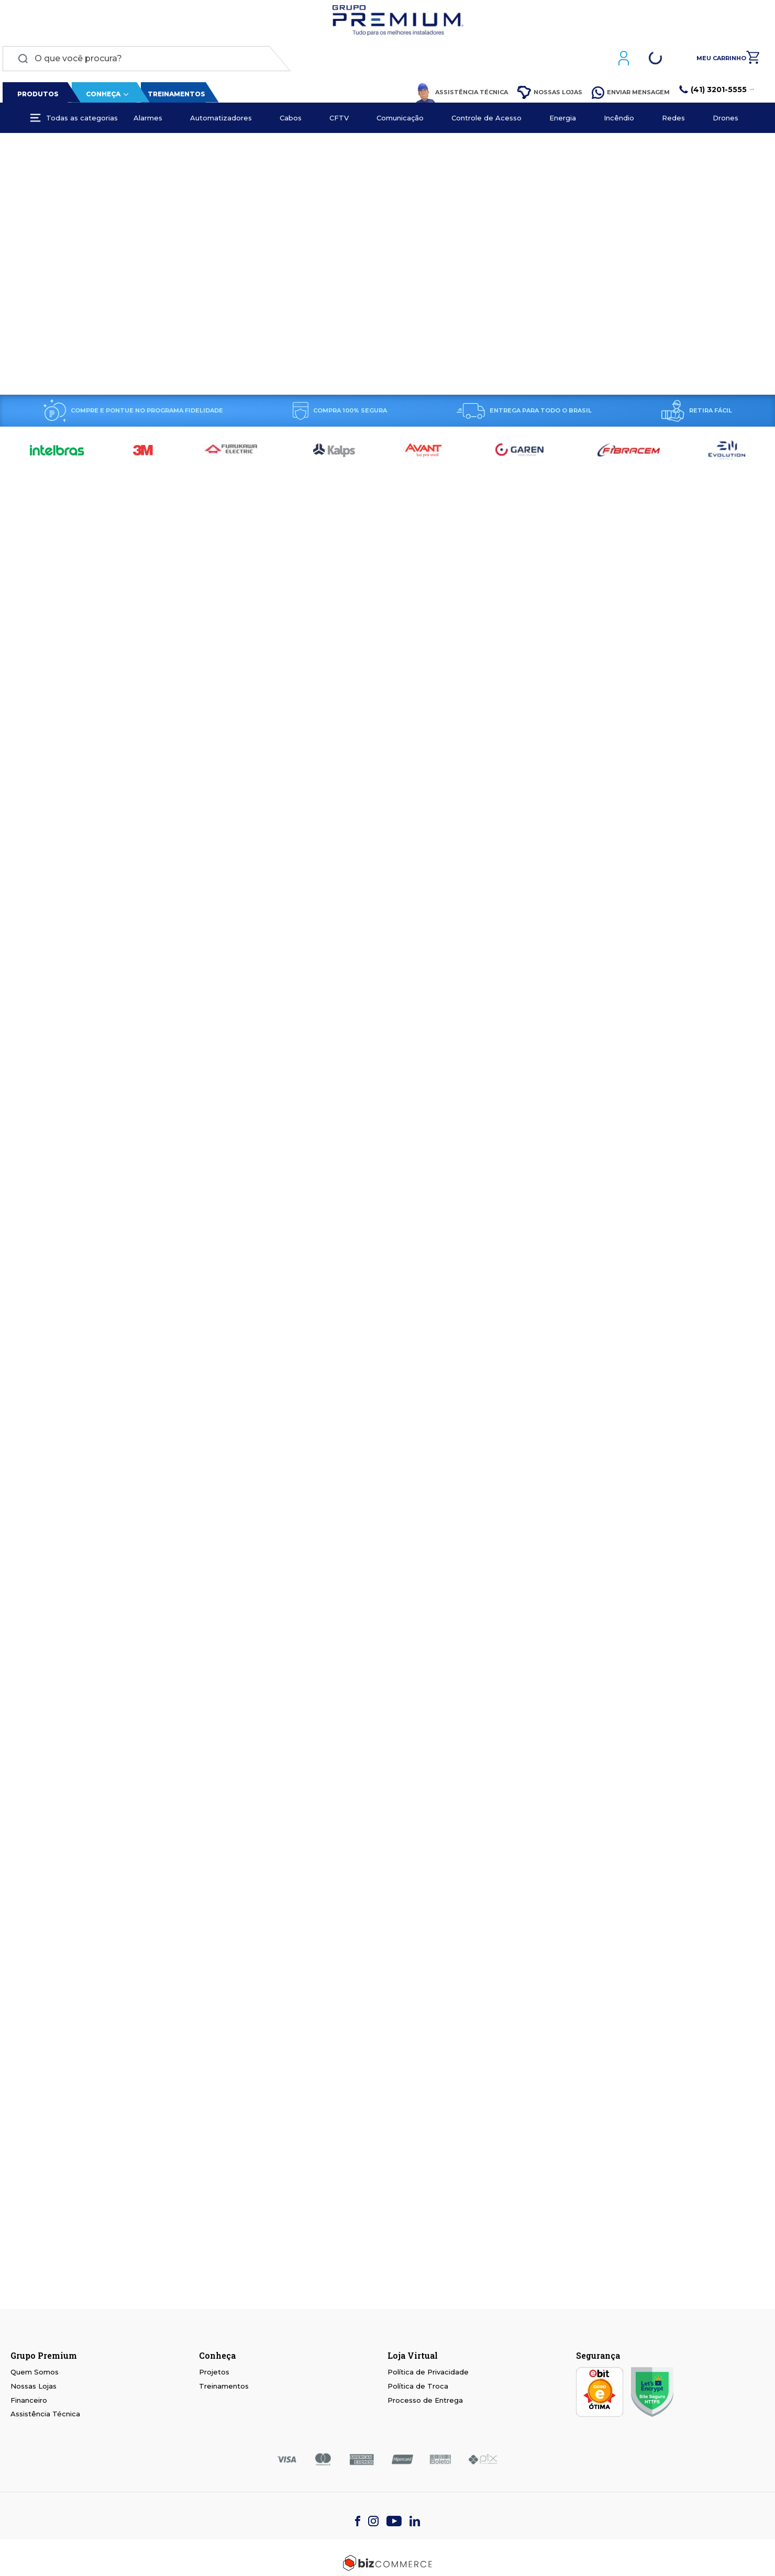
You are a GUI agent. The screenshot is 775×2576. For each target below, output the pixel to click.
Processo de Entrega (425, 2400)
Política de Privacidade (428, 2372)
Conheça (100, 97)
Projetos (214, 2372)
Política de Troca (418, 2386)
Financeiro (28, 2400)
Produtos (36, 97)
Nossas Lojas (552, 95)
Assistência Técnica (464, 95)
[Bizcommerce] (387, 2563)
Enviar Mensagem (633, 95)
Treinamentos (174, 97)
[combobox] (144, 61)
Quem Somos (34, 2372)
